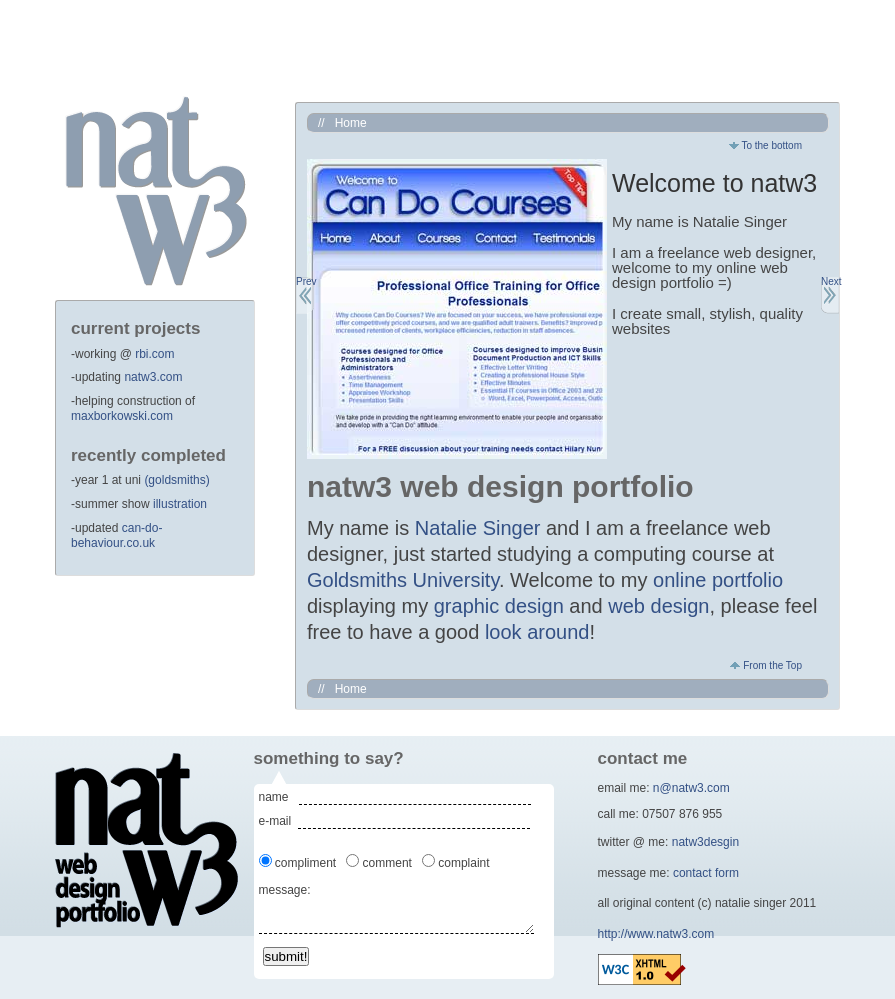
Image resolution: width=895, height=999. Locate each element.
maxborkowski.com (122, 416)
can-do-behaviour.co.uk (116, 536)
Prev (305, 282)
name (279, 797)
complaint (465, 863)
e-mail (278, 821)
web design (658, 606)
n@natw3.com (691, 788)
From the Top (766, 665)
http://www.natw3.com (656, 934)
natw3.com (153, 377)
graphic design (499, 606)
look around (537, 632)
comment (388, 863)
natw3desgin (705, 842)
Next (830, 282)
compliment (307, 863)
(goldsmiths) (176, 480)
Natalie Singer (478, 528)
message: (285, 890)
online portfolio (718, 580)
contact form (706, 873)
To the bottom (765, 145)
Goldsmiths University (403, 580)
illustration (180, 504)
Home (351, 123)
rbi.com (154, 354)
